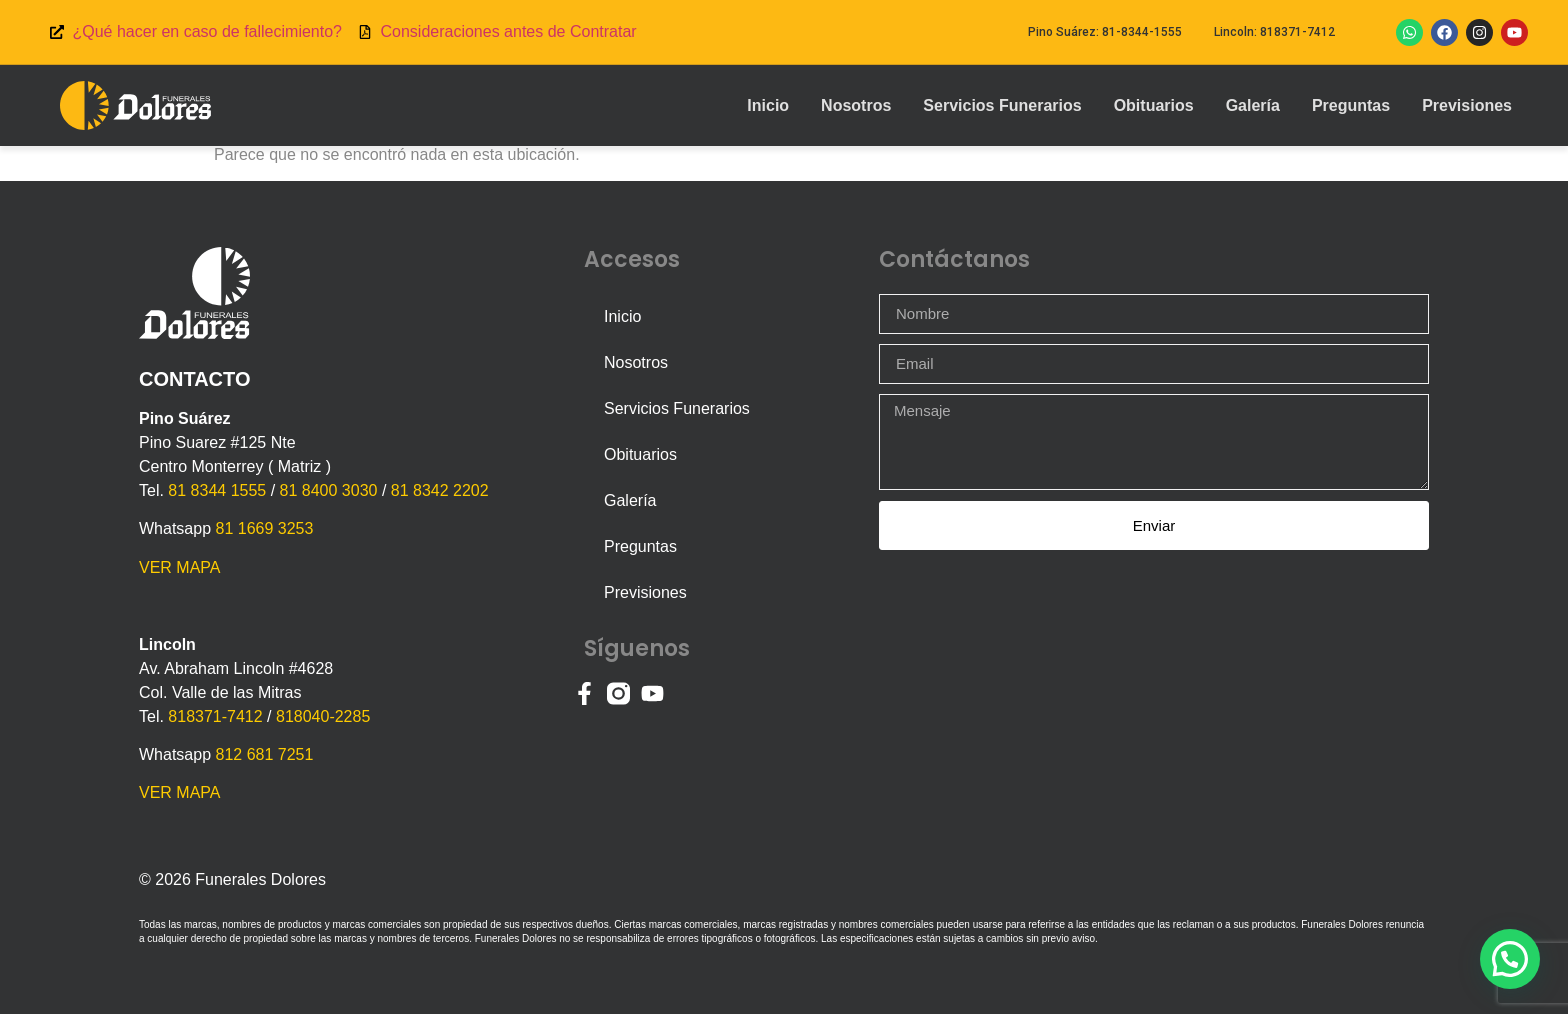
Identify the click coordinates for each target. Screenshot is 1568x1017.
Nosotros (856, 105)
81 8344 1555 (217, 493)
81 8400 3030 (329, 493)
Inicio (768, 105)
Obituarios (1154, 105)
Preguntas (1351, 105)
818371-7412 (215, 719)
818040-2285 (323, 719)
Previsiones (1467, 105)
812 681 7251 (264, 757)
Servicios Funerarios (1002, 105)
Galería (1253, 105)
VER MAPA (180, 570)
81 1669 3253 (264, 531)
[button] (1509, 956)
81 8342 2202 (440, 493)
